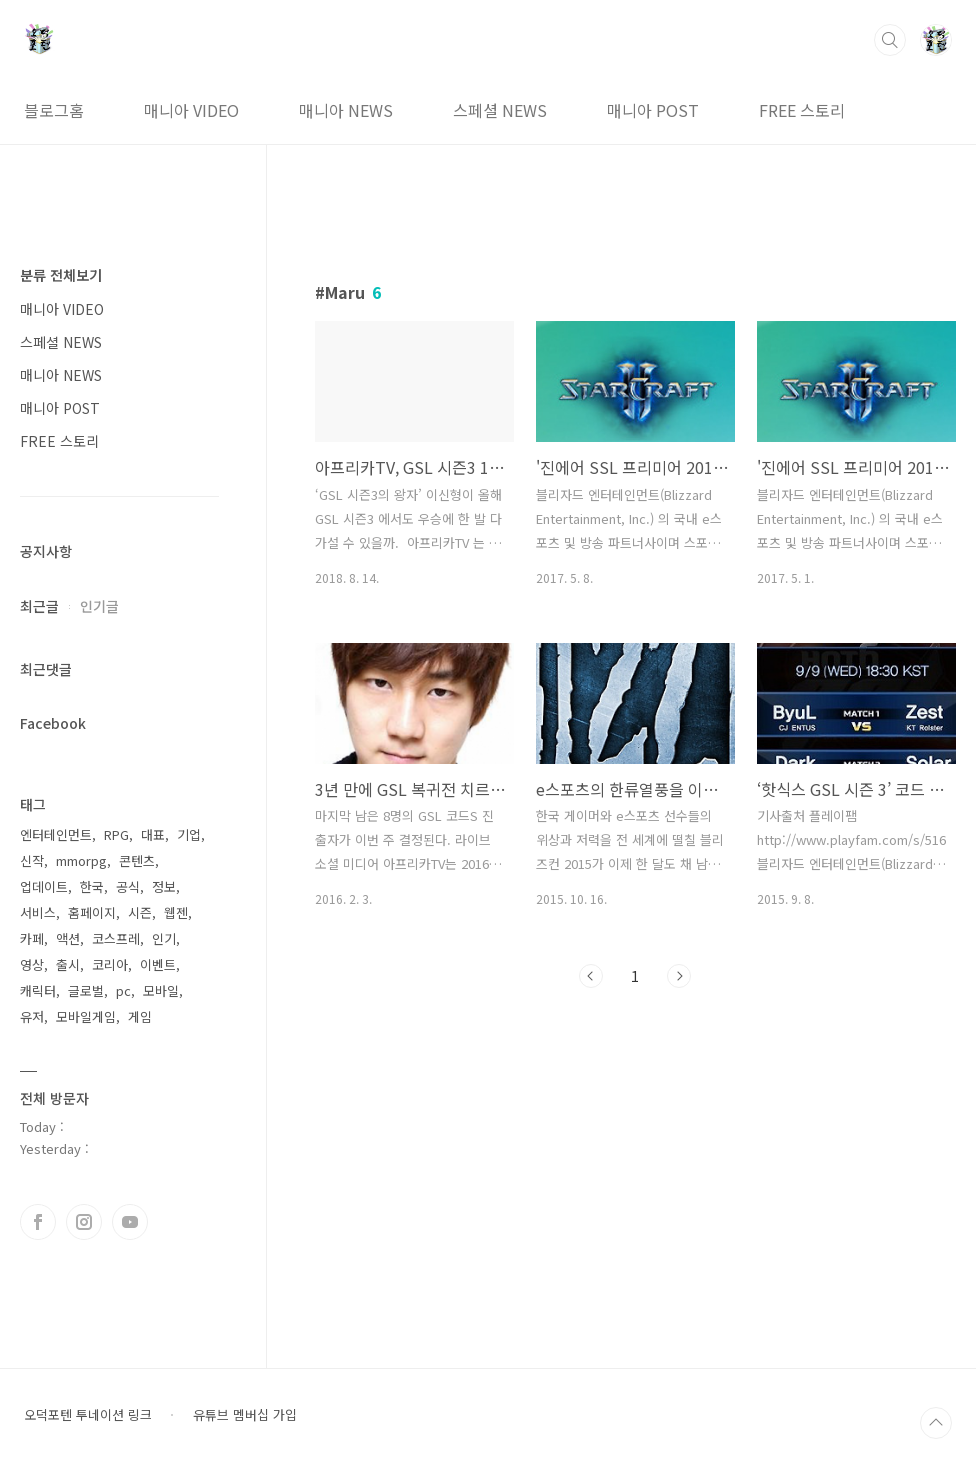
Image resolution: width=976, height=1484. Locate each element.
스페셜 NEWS (500, 110)
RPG (116, 834)
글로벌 (86, 990)
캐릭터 (38, 990)
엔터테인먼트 (56, 834)
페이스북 (38, 1222)
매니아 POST (653, 110)
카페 (32, 938)
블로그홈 (54, 110)
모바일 (161, 990)
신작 (32, 860)
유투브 (130, 1222)
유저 (32, 1016)
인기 (164, 938)
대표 (153, 834)
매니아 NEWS (346, 110)
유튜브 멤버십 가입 (245, 1415)
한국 (92, 886)
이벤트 (158, 964)
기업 (189, 834)
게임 (140, 1016)
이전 (591, 976)
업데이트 (44, 886)
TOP (936, 1423)
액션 (68, 938)
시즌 (140, 912)
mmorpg (81, 860)
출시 (68, 964)
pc (123, 990)
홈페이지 (92, 912)
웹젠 (176, 912)
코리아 (110, 964)
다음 (679, 976)
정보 (164, 886)
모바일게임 (86, 1016)
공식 (128, 886)
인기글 (99, 606)
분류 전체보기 (61, 275)
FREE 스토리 (802, 110)
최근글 (39, 606)
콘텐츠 (137, 860)
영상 (32, 964)
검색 (890, 40)
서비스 (38, 912)
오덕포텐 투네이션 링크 (88, 1415)
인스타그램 (84, 1222)
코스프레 (116, 938)
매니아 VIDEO (191, 110)
